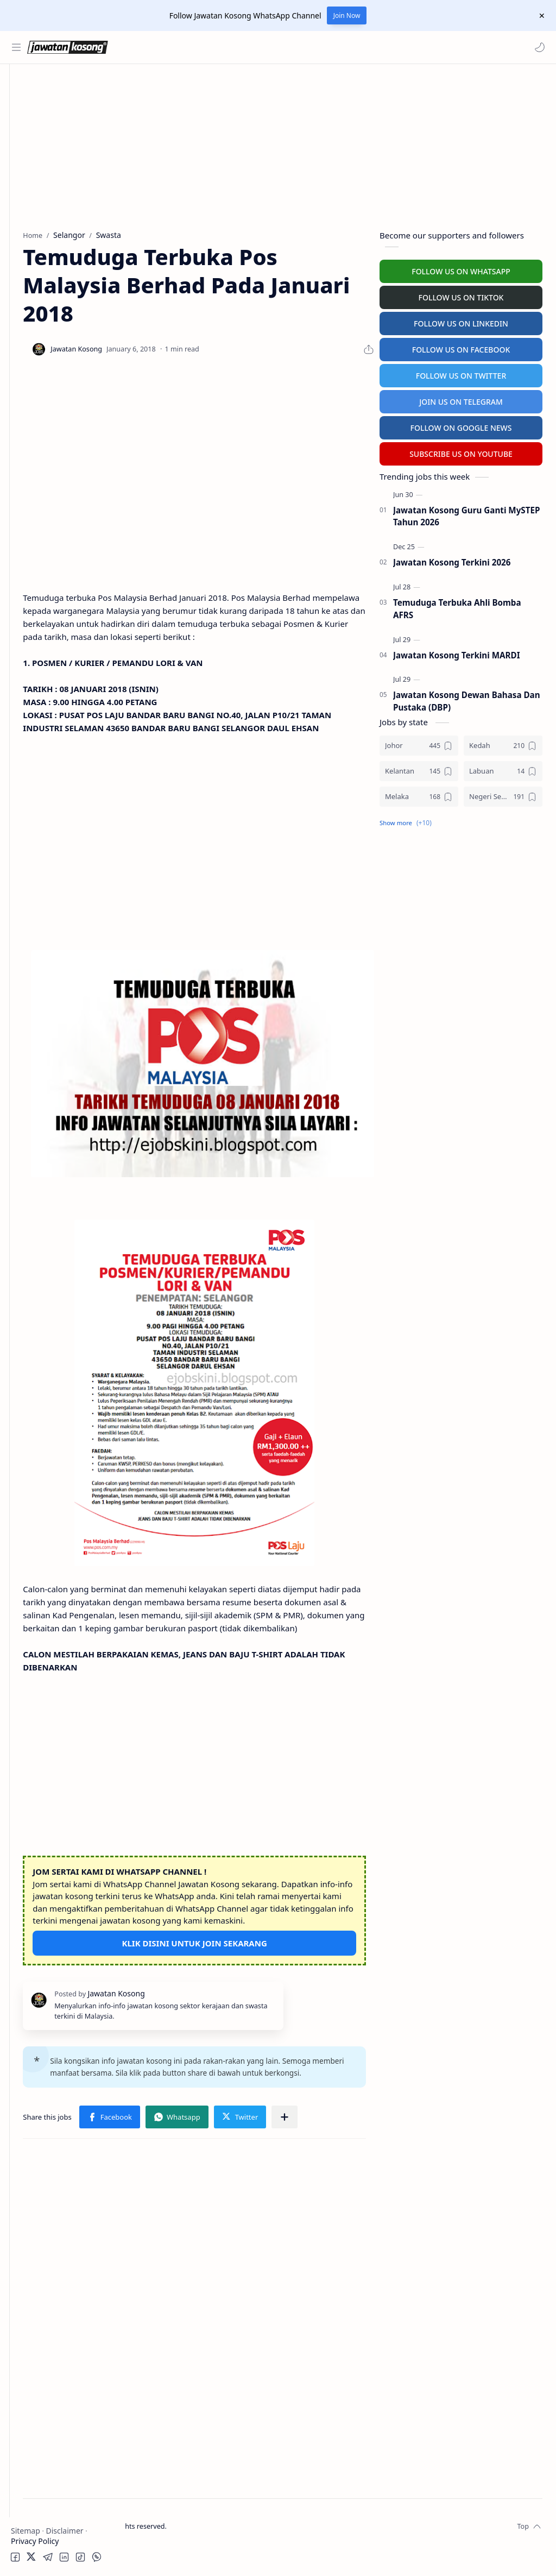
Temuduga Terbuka (48, 249)
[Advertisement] (62, 536)
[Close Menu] (539, 16)
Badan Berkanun (60, 150)
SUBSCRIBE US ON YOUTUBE (461, 451)
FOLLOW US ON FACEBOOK (461, 347)
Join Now (347, 15)
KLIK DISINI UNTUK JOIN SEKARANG (252, 1935)
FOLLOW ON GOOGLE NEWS (461, 425)
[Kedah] (503, 743)
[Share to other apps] (207, 2144)
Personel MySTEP (44, 228)
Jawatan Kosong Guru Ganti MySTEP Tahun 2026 (466, 513)
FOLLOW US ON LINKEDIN (461, 321)
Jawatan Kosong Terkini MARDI (456, 652)
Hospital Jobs (37, 291)
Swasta (42, 171)
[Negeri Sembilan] (503, 794)
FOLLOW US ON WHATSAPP (461, 268)
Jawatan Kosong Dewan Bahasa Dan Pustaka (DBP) (466, 699)
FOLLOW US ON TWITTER (461, 373)
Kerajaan (45, 129)
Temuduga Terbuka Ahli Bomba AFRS (457, 606)
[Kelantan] (419, 768)
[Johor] (419, 743)
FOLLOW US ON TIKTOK (461, 295)
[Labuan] (503, 768)
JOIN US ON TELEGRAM (461, 399)
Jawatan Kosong (193, 2553)
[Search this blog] (225, 47)
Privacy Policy (35, 2541)
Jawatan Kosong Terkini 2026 (451, 560)
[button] (537, 47)
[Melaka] (419, 794)
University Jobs (40, 270)
